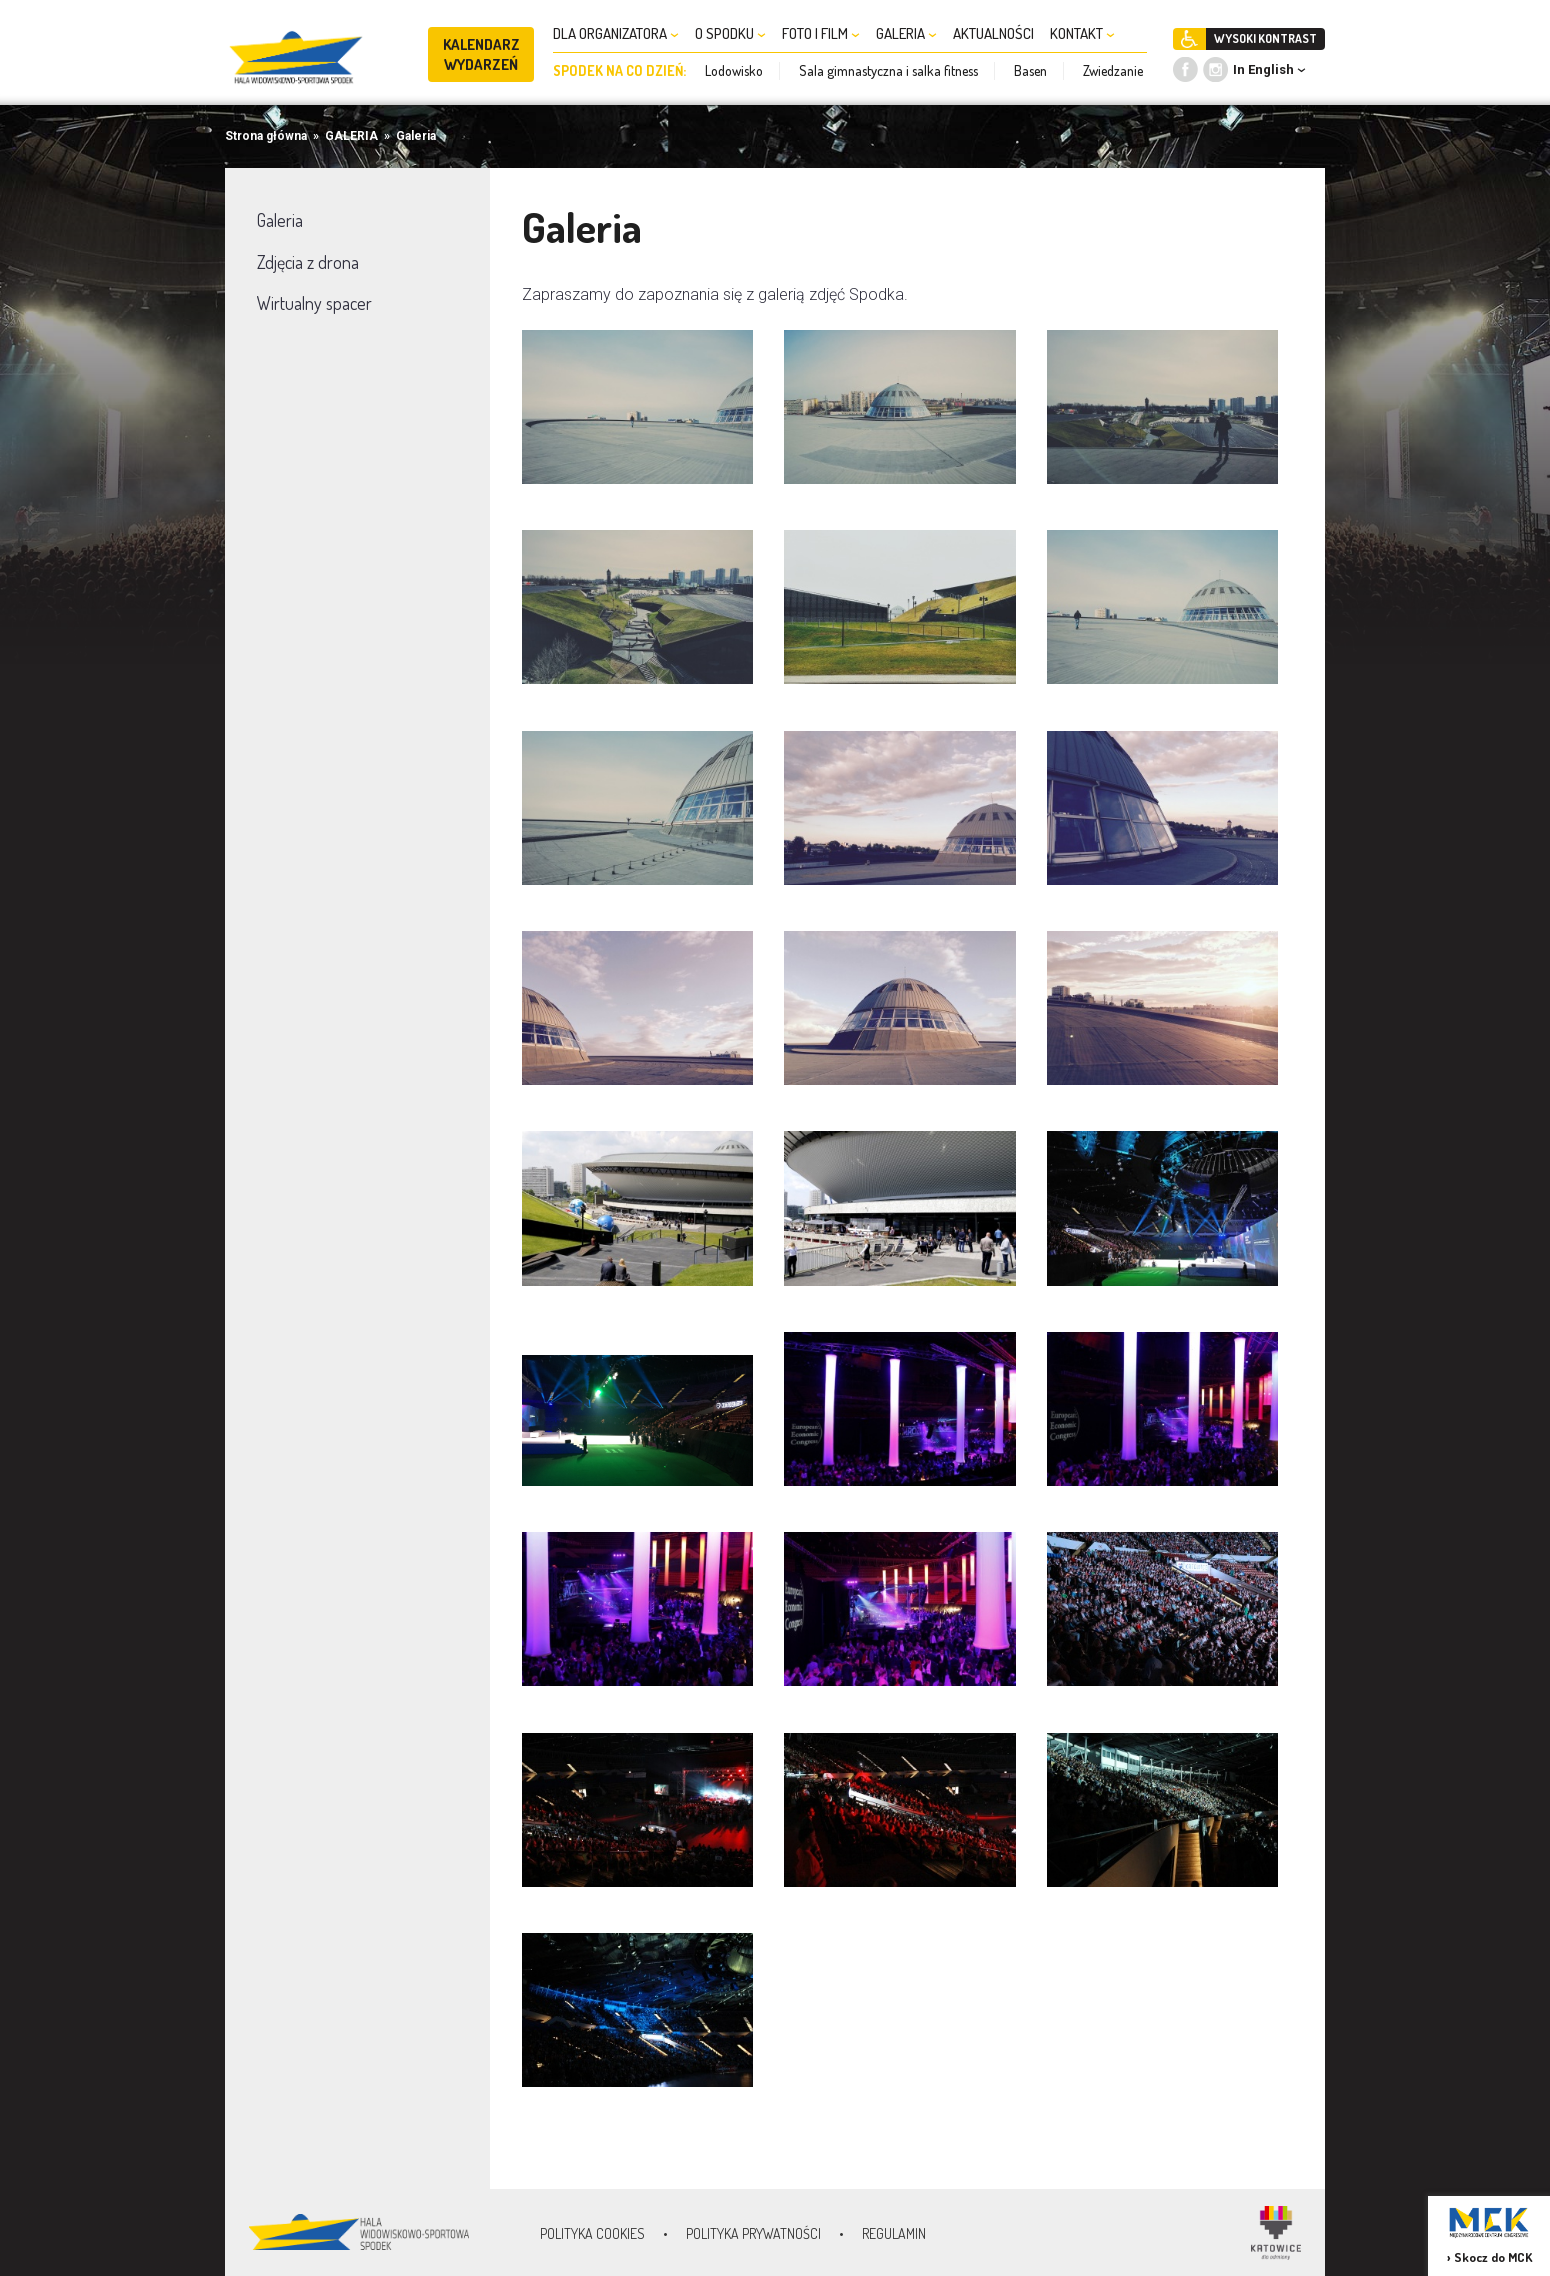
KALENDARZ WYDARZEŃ (481, 54)
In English (1263, 69)
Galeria (416, 136)
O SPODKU (730, 33)
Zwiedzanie (1113, 70)
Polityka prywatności (753, 2233)
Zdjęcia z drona (308, 262)
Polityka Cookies (592, 2233)
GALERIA (906, 33)
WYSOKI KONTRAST (1265, 38)
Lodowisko (734, 70)
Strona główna (266, 136)
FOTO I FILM (821, 33)
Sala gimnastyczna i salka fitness (888, 70)
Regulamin (894, 2233)
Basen (1030, 70)
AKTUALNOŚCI (993, 33)
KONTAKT (1082, 33)
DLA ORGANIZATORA (616, 33)
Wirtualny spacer (314, 303)
